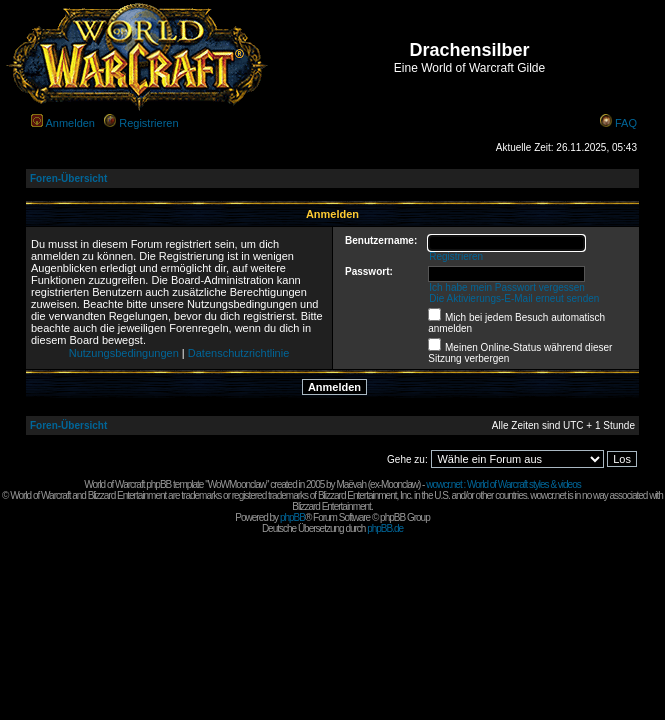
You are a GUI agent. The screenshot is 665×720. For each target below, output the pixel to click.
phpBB (292, 517)
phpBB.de (385, 528)
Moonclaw (399, 484)
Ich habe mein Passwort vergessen (507, 287)
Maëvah (351, 484)
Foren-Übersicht (68, 178)
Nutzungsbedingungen (124, 353)
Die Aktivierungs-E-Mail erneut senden (514, 298)
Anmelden (70, 123)
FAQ (626, 123)
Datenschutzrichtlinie (239, 353)
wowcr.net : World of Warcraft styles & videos (503, 484)
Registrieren (148, 123)
